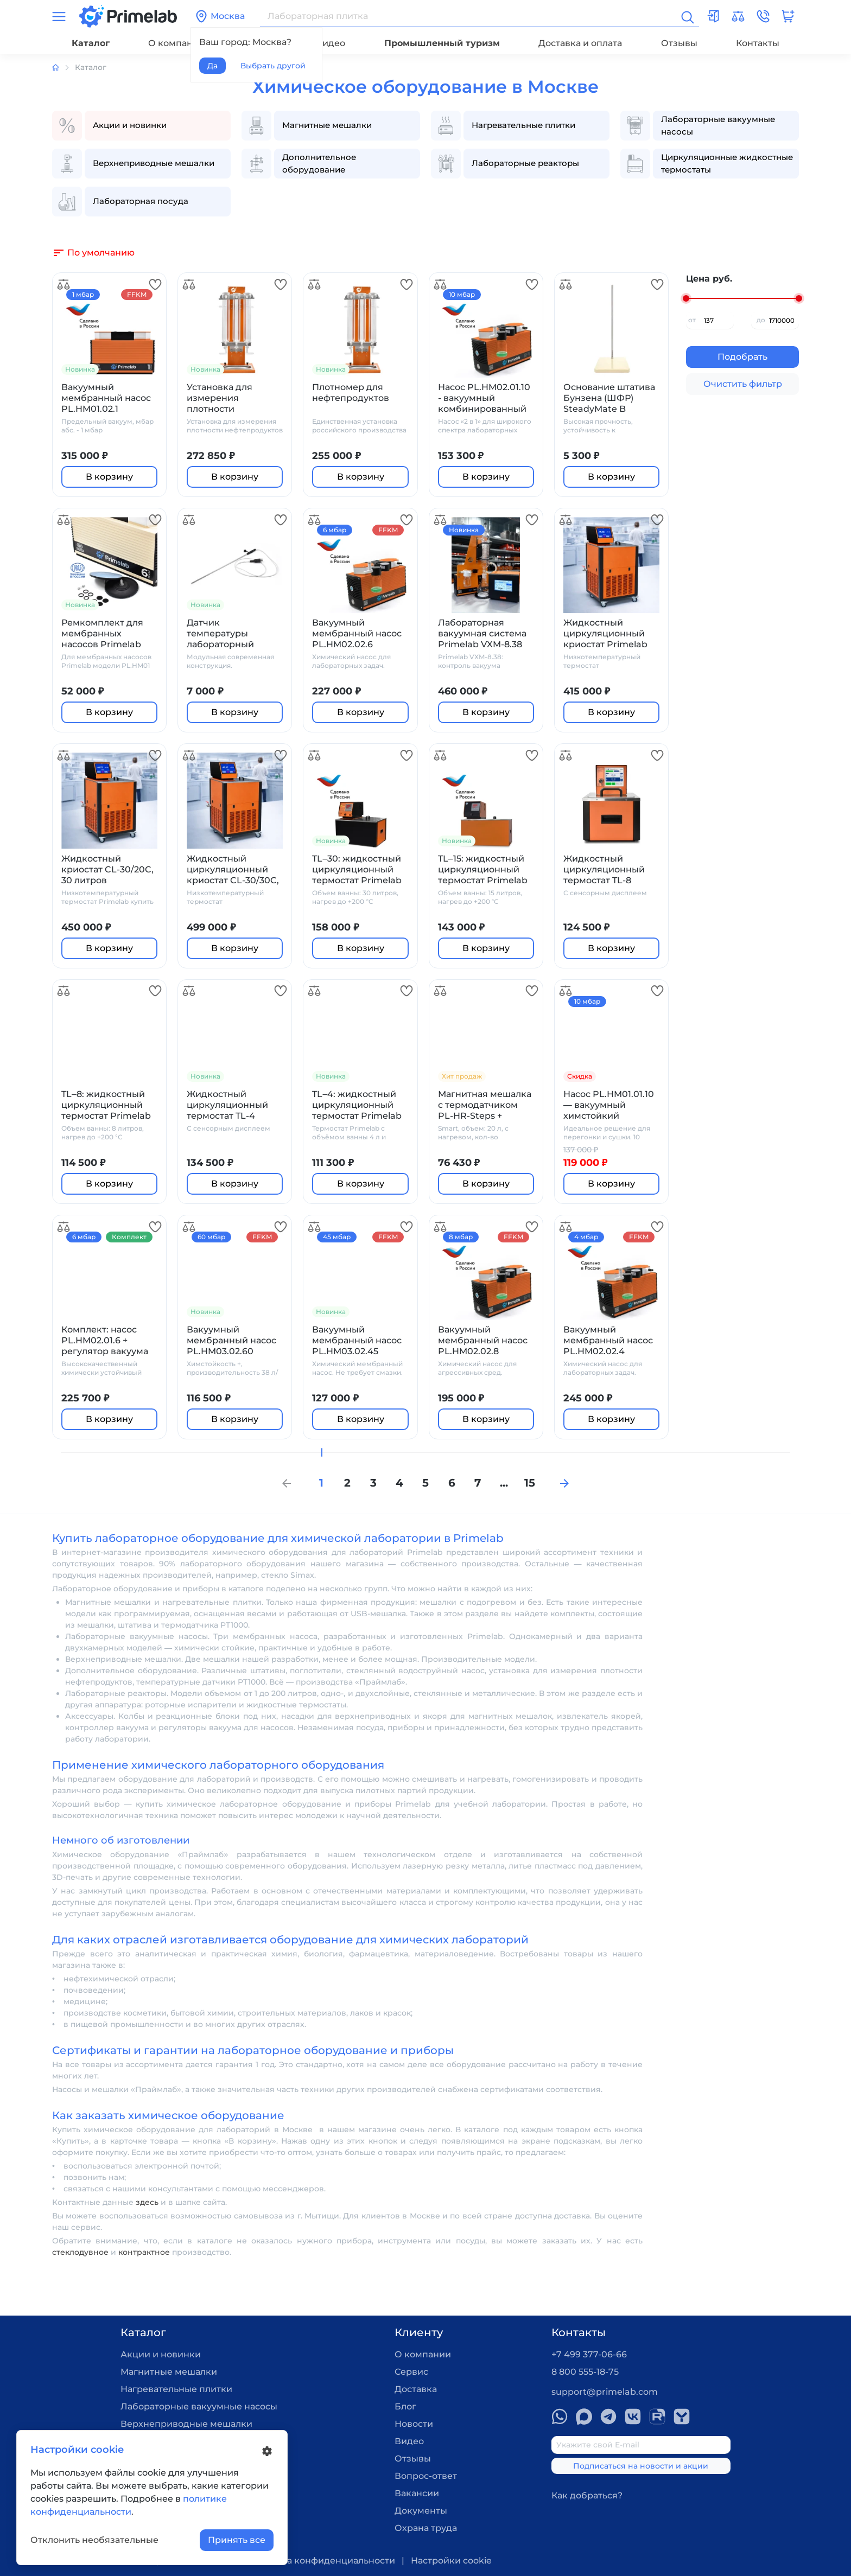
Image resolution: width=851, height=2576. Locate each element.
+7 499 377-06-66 (589, 2354)
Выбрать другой (273, 66)
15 (529, 1482)
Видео (330, 43)
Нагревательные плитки (176, 2389)
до (761, 320)
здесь (147, 2202)
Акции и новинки (160, 2354)
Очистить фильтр (742, 384)
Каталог (91, 43)
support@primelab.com (604, 2392)
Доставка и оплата (580, 43)
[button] (763, 16)
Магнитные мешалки (168, 2372)
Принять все (236, 2540)
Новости (414, 2424)
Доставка (416, 2389)
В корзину (109, 476)
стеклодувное (80, 2252)
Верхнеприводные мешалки (186, 2424)
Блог (405, 2406)
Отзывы (679, 43)
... (504, 1482)
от (692, 320)
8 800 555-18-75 (585, 2372)
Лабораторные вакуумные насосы (198, 2406)
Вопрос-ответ (426, 2476)
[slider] (686, 298)
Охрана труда (426, 2528)
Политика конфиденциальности (321, 2560)
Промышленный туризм (442, 43)
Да (212, 66)
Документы (421, 2510)
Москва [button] (220, 16)
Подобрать (742, 357)
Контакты (757, 43)
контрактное (144, 2252)
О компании (176, 43)
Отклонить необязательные (94, 2540)
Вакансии (417, 2493)
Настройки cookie (451, 2560)
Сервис (411, 2372)
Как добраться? (587, 2495)
